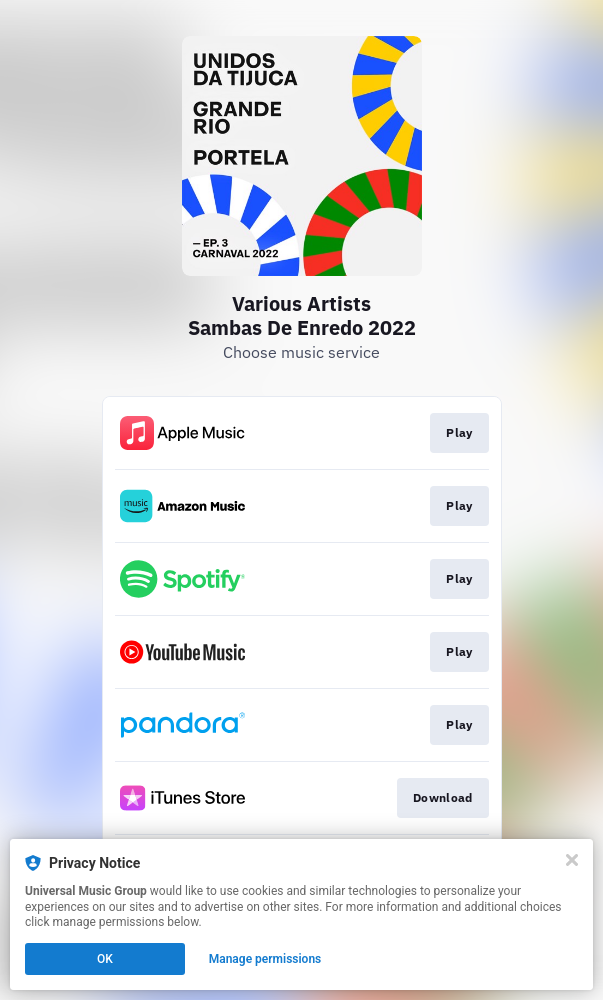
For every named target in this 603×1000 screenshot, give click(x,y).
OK (105, 959)
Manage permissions (265, 959)
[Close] (572, 860)
